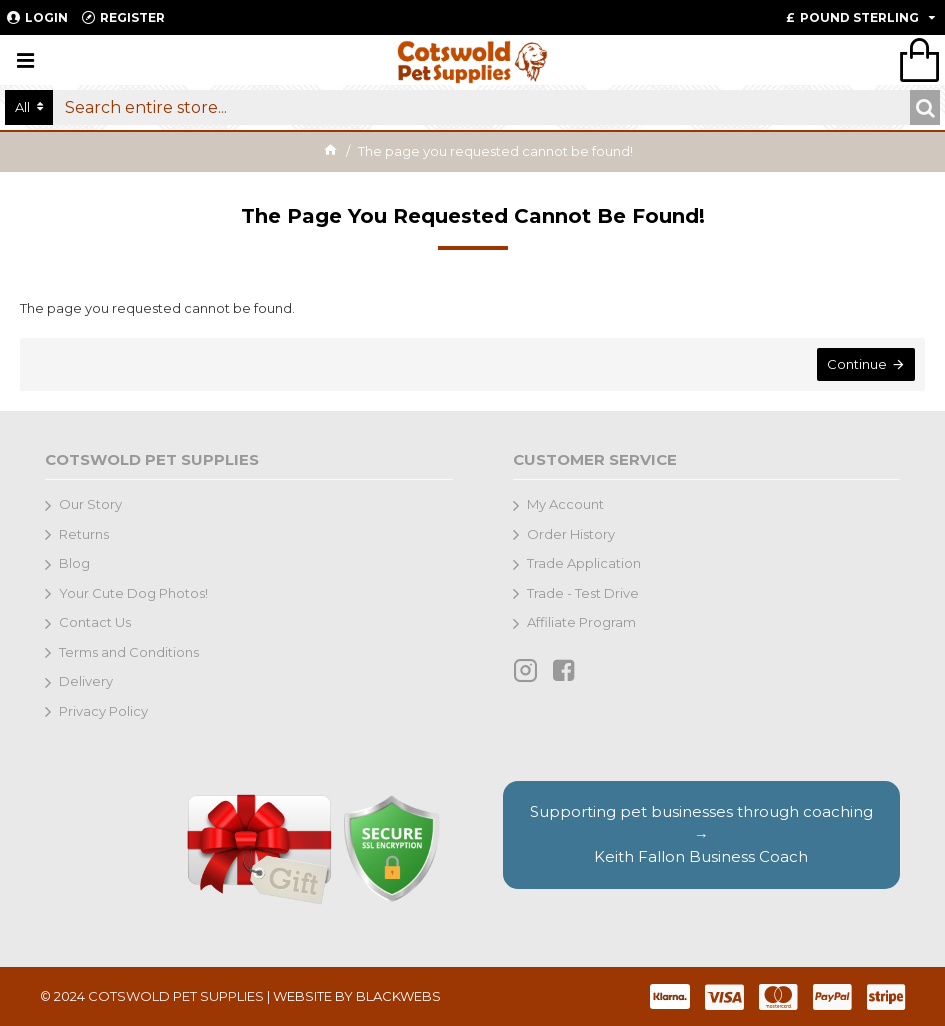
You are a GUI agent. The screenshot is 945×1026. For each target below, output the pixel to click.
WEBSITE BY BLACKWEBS (357, 996)
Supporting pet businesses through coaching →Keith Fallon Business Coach (701, 834)
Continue (857, 364)
